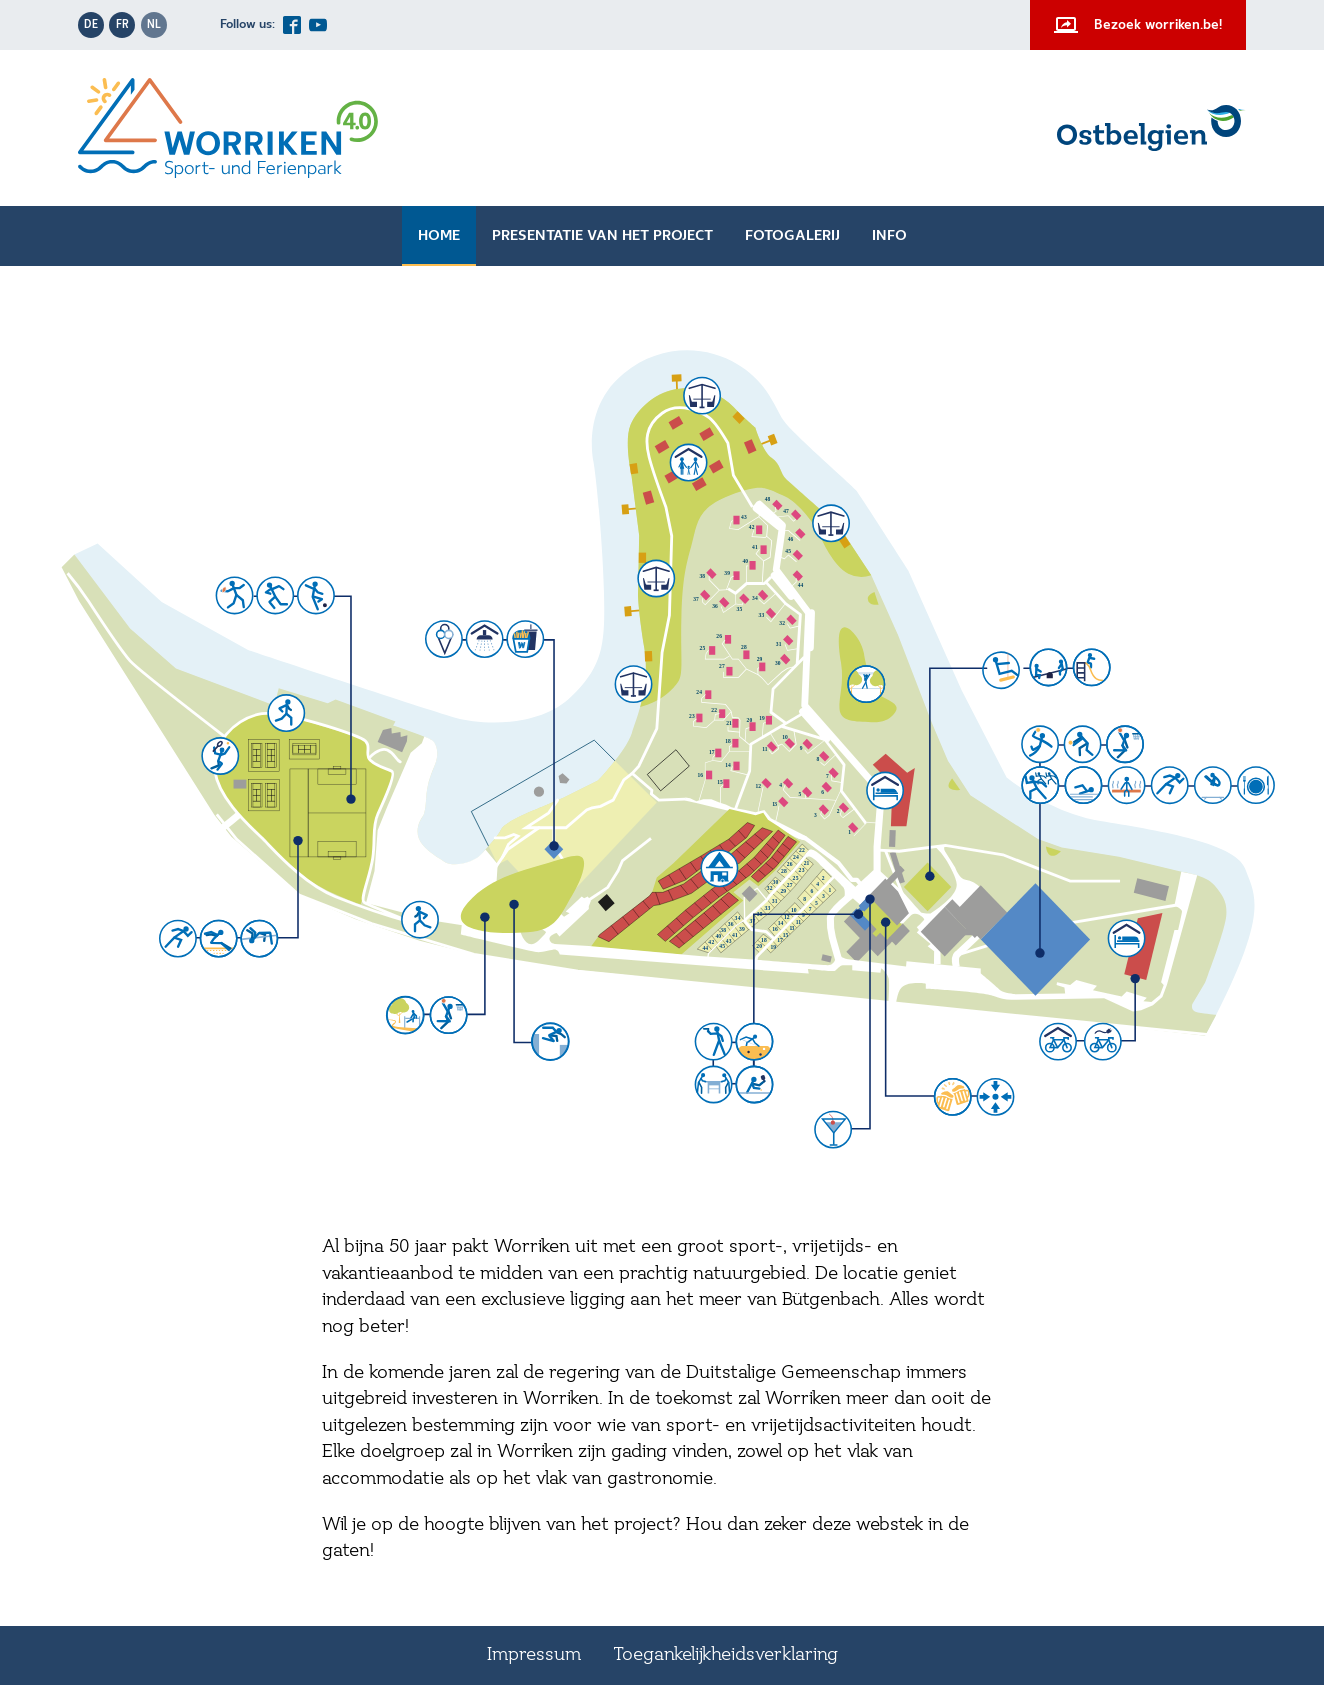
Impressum (534, 1655)
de (91, 25)
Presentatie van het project (602, 236)
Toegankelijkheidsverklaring (725, 1655)
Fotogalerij (792, 236)
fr (122, 25)
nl (154, 25)
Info (889, 236)
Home (439, 236)
